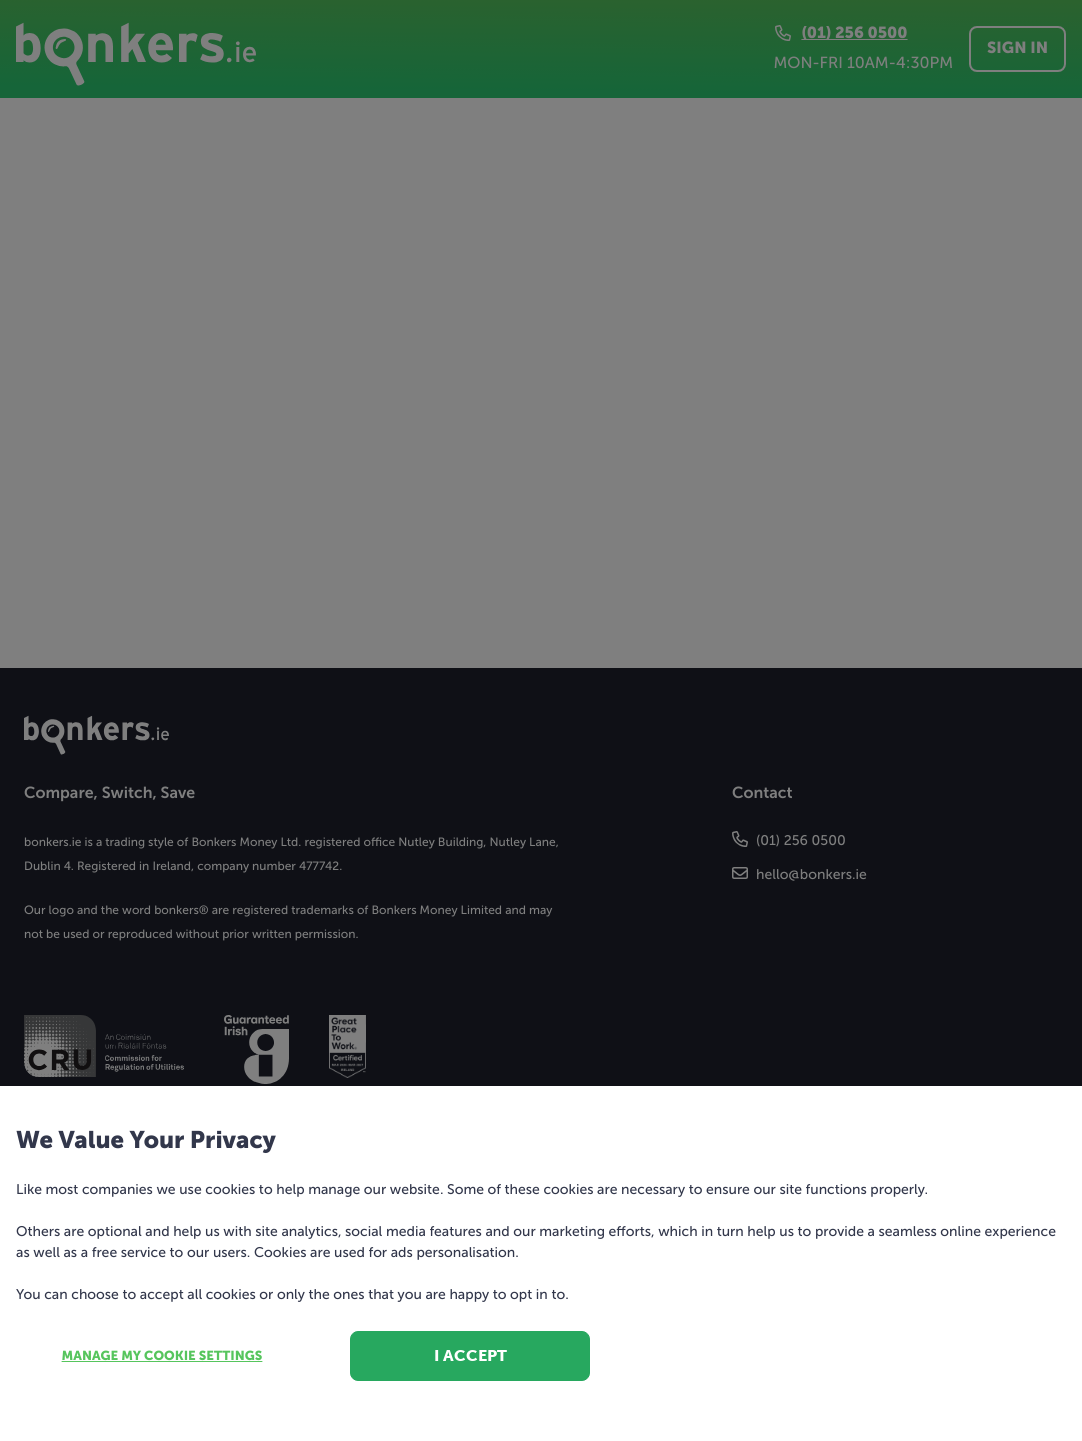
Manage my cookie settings (162, 1356)
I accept (470, 1355)
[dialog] (541, 720)
